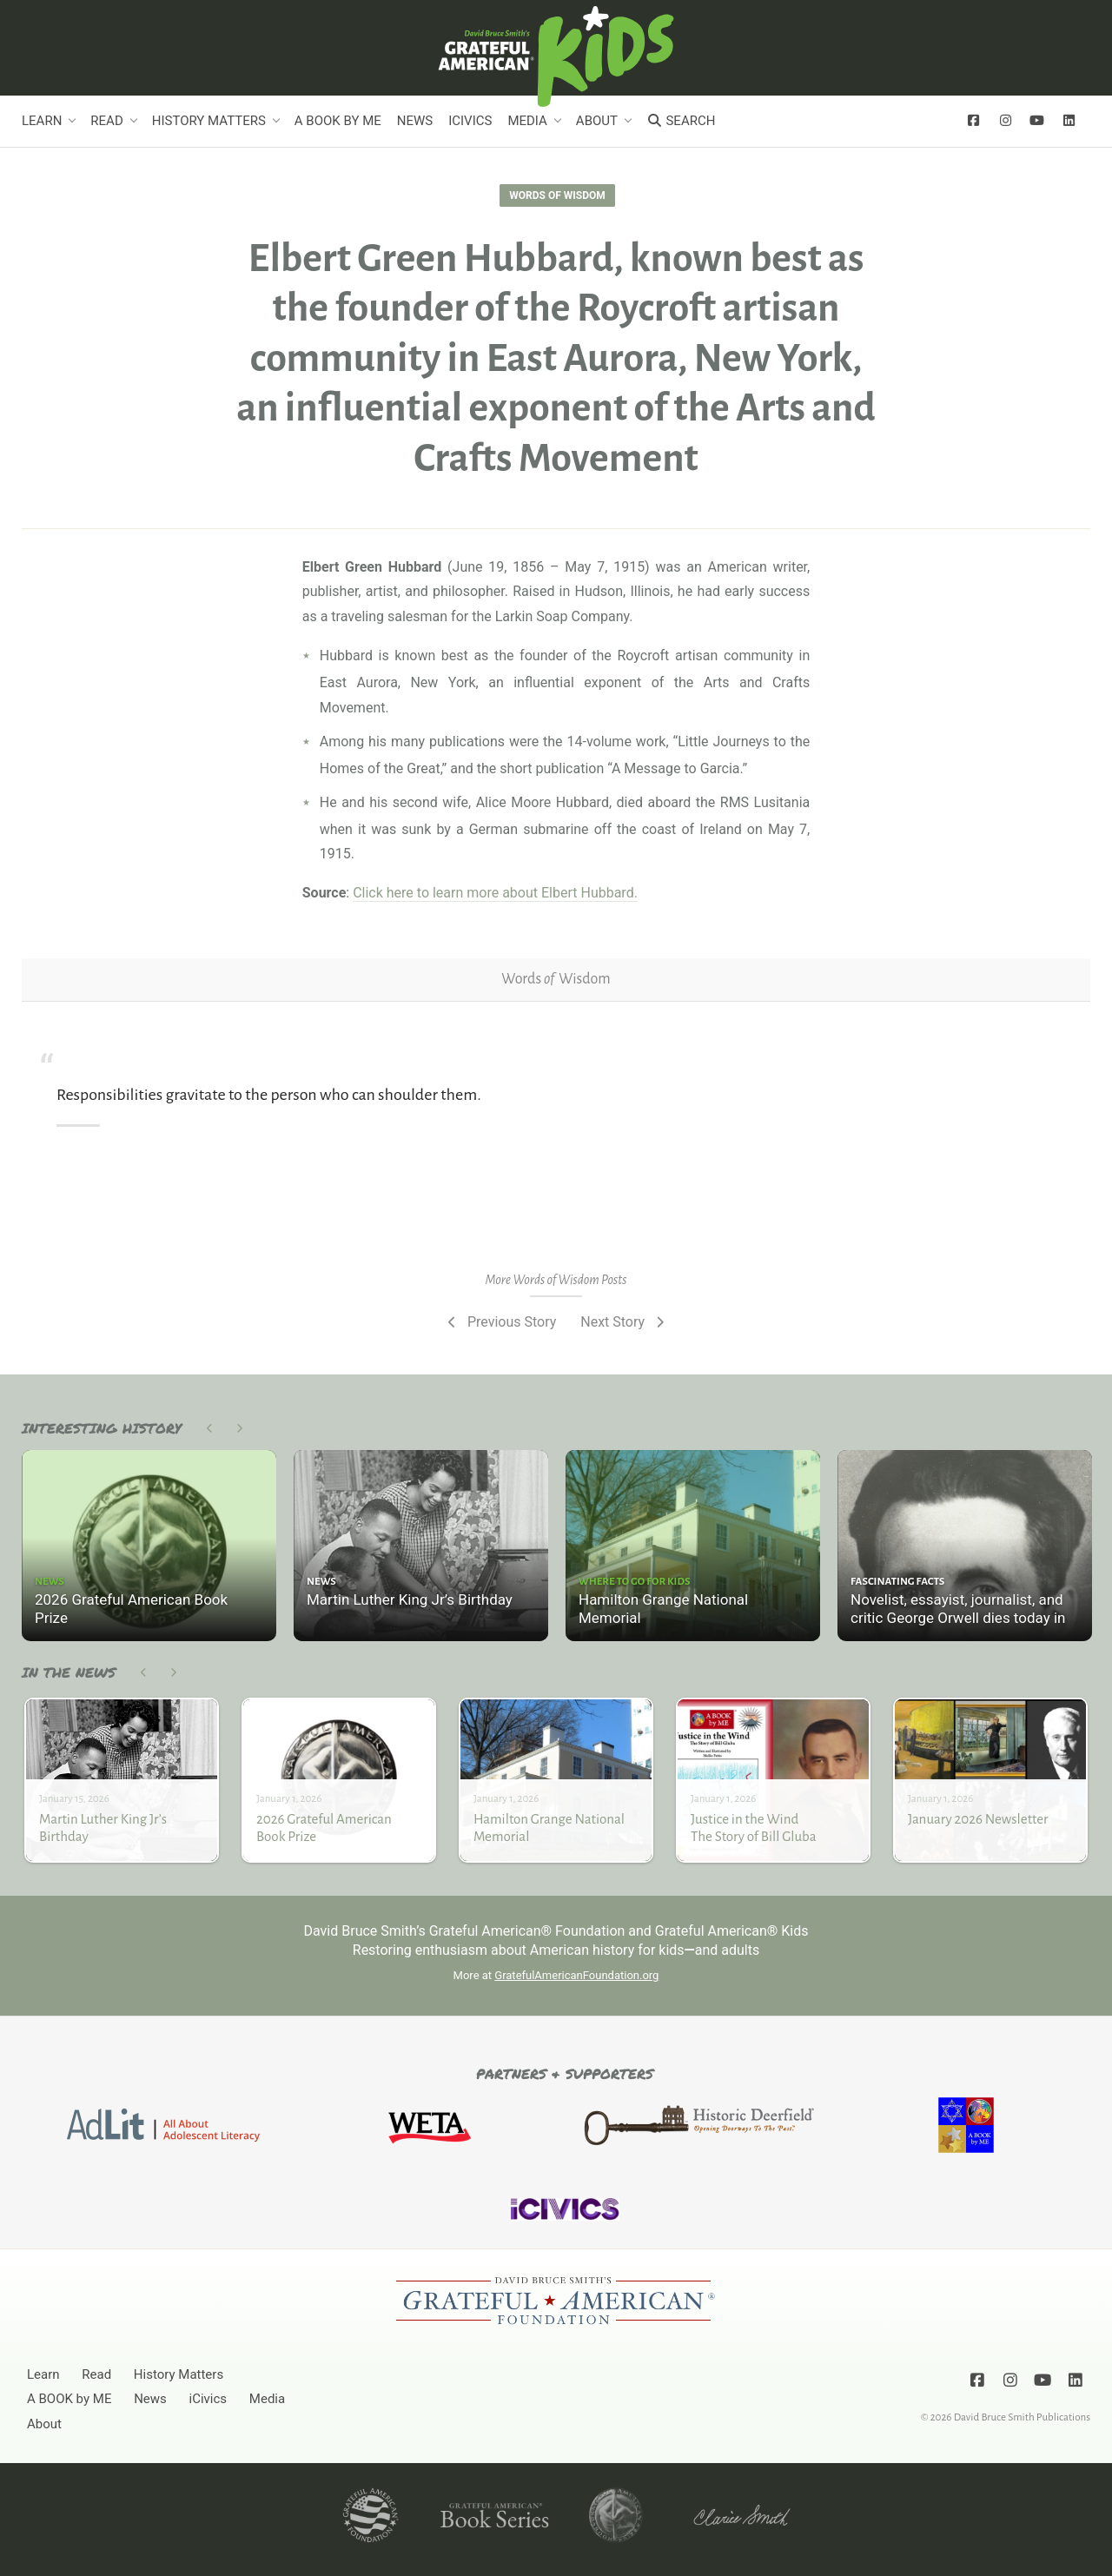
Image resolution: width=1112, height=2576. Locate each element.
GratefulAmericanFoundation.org (576, 1975)
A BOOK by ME (338, 121)
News (415, 121)
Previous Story (500, 1322)
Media (526, 121)
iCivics (470, 121)
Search (680, 121)
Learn (42, 121)
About (597, 121)
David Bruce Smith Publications (1022, 2416)
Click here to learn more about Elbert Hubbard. (495, 892)
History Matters (209, 121)
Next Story (623, 1322)
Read (106, 121)
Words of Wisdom (557, 195)
